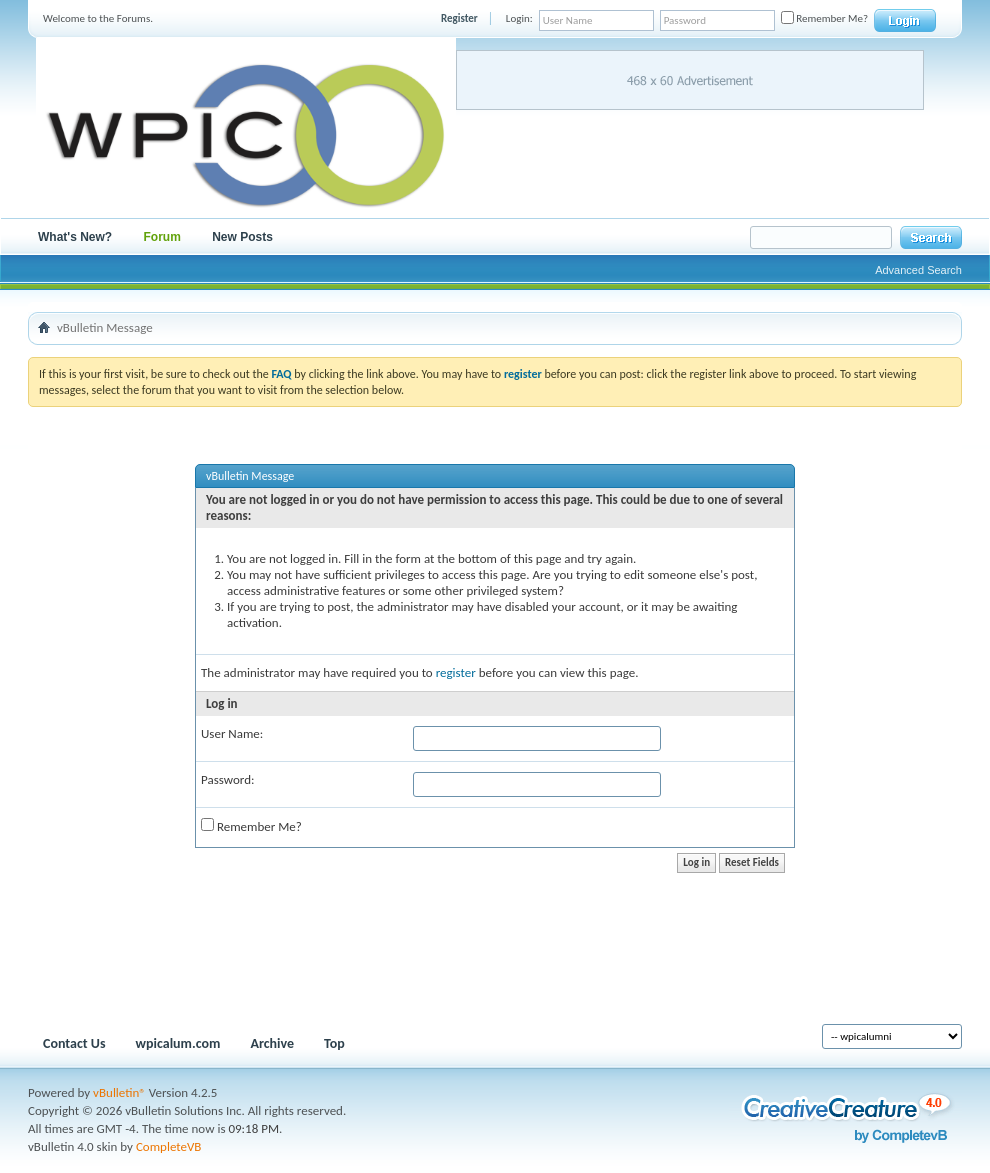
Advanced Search (918, 270)
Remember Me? (824, 18)
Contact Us (74, 1043)
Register (459, 18)
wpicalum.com (178, 1043)
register (456, 672)
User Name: (232, 733)
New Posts (242, 237)
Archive (272, 1043)
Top (334, 1043)
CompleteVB (169, 1146)
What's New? (75, 237)
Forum (162, 237)
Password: (227, 779)
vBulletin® (119, 1092)
